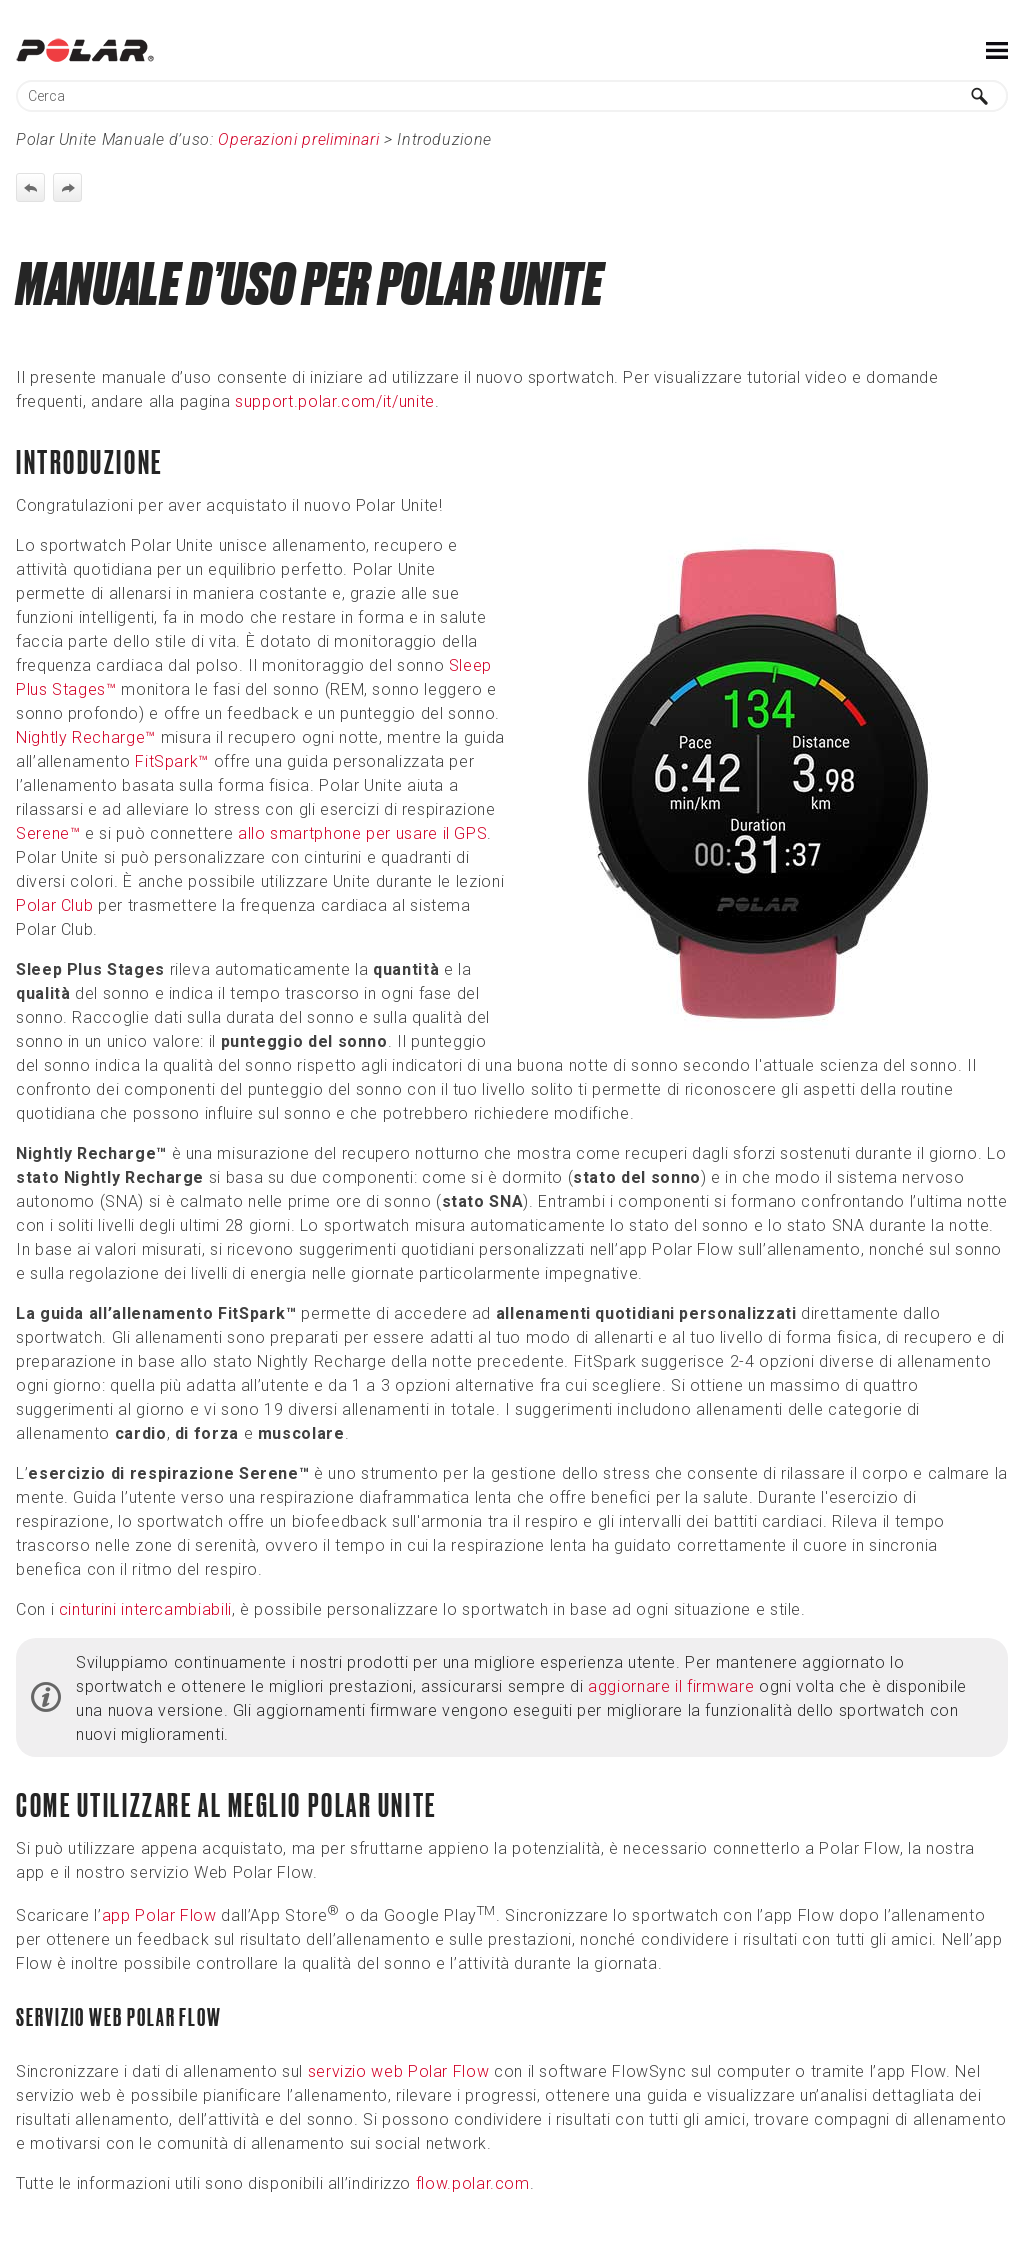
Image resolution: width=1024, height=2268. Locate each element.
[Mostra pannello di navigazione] (997, 50)
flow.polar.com (473, 2183)
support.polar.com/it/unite (335, 401)
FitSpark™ (172, 761)
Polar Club (54, 905)
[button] (980, 96)
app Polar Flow (159, 1915)
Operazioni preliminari (298, 139)
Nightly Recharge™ (86, 737)
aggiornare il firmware (671, 1686)
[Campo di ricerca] (512, 96)
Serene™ (48, 833)
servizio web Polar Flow (399, 2071)
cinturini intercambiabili (145, 1609)
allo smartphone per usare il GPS (362, 833)
